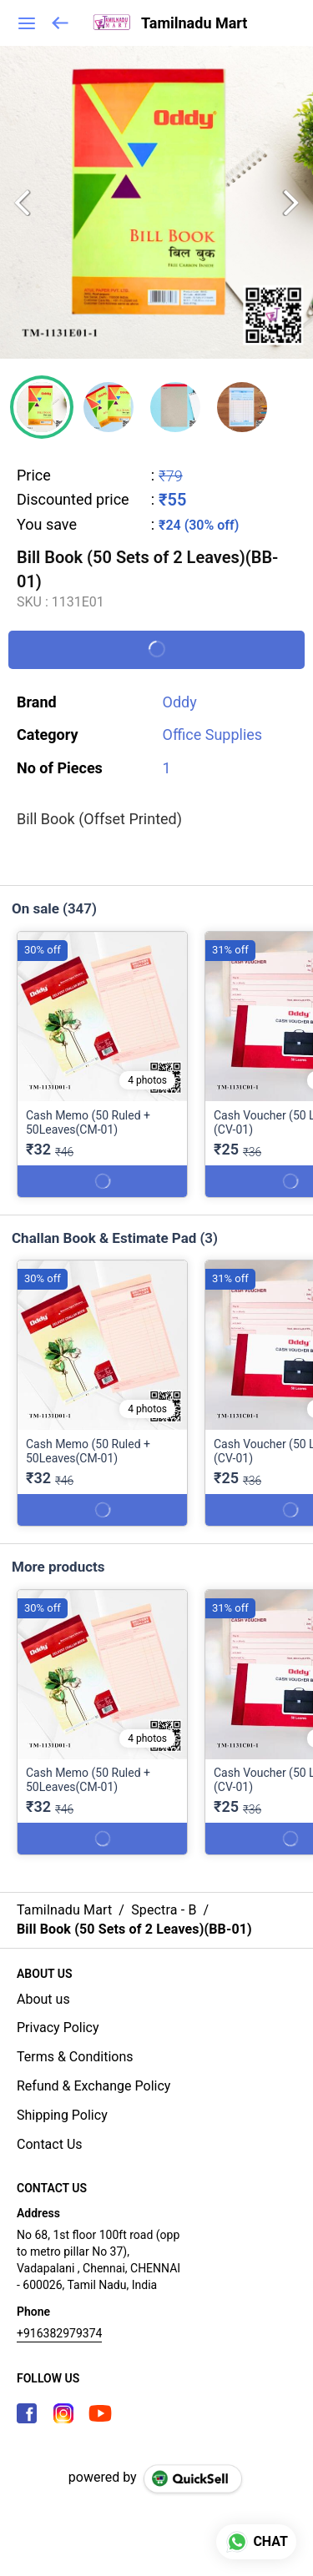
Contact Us (50, 2144)
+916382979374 (59, 2333)
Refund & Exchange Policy (93, 2086)
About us (43, 1999)
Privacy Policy (58, 2027)
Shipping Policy (62, 2115)
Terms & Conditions (75, 2057)
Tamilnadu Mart (194, 23)
